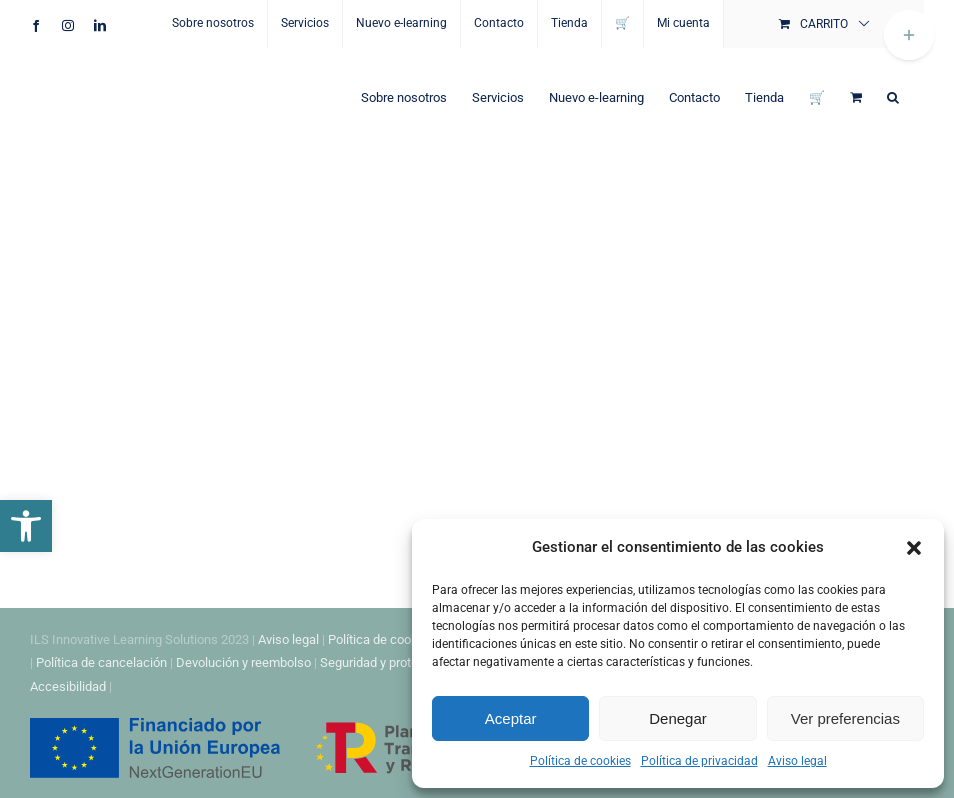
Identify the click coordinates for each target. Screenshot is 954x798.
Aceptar (511, 718)
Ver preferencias (845, 718)
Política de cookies (580, 761)
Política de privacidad (699, 761)
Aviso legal (797, 761)
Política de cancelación (101, 662)
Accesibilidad (68, 686)
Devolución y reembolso (243, 662)
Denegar (678, 718)
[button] (26, 526)
